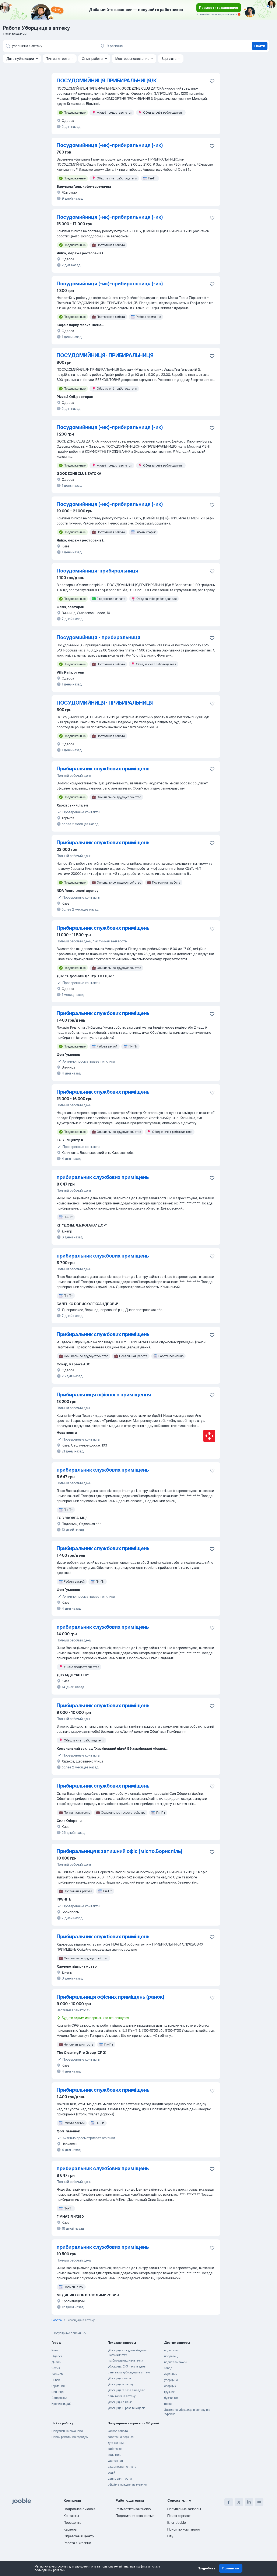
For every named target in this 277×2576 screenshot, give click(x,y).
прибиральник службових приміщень (103, 1177)
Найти (259, 46)
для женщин (116, 2443)
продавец (171, 2356)
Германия (58, 2386)
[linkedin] (249, 2502)
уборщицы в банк (120, 2402)
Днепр (56, 2362)
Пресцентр (72, 2522)
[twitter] (239, 2502)
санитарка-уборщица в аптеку (129, 2372)
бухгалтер (171, 2398)
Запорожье (59, 2398)
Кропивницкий (61, 2403)
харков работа (118, 2431)
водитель (171, 2350)
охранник (170, 2374)
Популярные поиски (70, 2333)
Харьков (57, 2374)
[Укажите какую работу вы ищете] (49, 46)
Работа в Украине (77, 2543)
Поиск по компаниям (183, 2529)
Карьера (70, 2529)
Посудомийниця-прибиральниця (97, 571)
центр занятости (120, 2478)
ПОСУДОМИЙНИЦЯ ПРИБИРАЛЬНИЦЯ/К (107, 81)
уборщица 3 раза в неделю (126, 2408)
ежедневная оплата (122, 2466)
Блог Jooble (176, 2522)
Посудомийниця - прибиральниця (98, 637)
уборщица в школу (120, 2384)
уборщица (171, 2380)
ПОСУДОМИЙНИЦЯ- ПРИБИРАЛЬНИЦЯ (105, 355)
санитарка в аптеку (122, 2396)
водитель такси (175, 2362)
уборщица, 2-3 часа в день (126, 2366)
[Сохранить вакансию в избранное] (212, 81)
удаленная (115, 2460)
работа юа (115, 2449)
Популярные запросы (184, 2509)
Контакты (71, 2516)
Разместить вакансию (218, 8)
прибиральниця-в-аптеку (125, 2360)
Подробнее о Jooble (79, 2509)
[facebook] (228, 2502)
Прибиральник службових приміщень (103, 769)
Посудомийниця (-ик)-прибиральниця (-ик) (110, 145)
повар (168, 2403)
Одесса (57, 2356)
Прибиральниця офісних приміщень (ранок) (110, 1997)
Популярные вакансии (67, 2431)
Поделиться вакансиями (135, 2516)
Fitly (170, 2536)
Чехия (56, 2368)
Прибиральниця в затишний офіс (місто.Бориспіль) (119, 1851)
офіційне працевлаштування (127, 2484)
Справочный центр (79, 2536)
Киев (55, 2350)
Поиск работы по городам (70, 2437)
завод (168, 2368)
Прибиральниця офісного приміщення (104, 1395)
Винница (58, 2392)
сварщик (170, 2386)
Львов (56, 2380)
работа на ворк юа (121, 2437)
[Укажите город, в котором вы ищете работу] (144, 46)
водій (111, 2472)
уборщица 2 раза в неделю (126, 2390)
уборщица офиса (119, 2378)
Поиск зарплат (179, 2516)
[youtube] (259, 2502)
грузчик (169, 2392)
